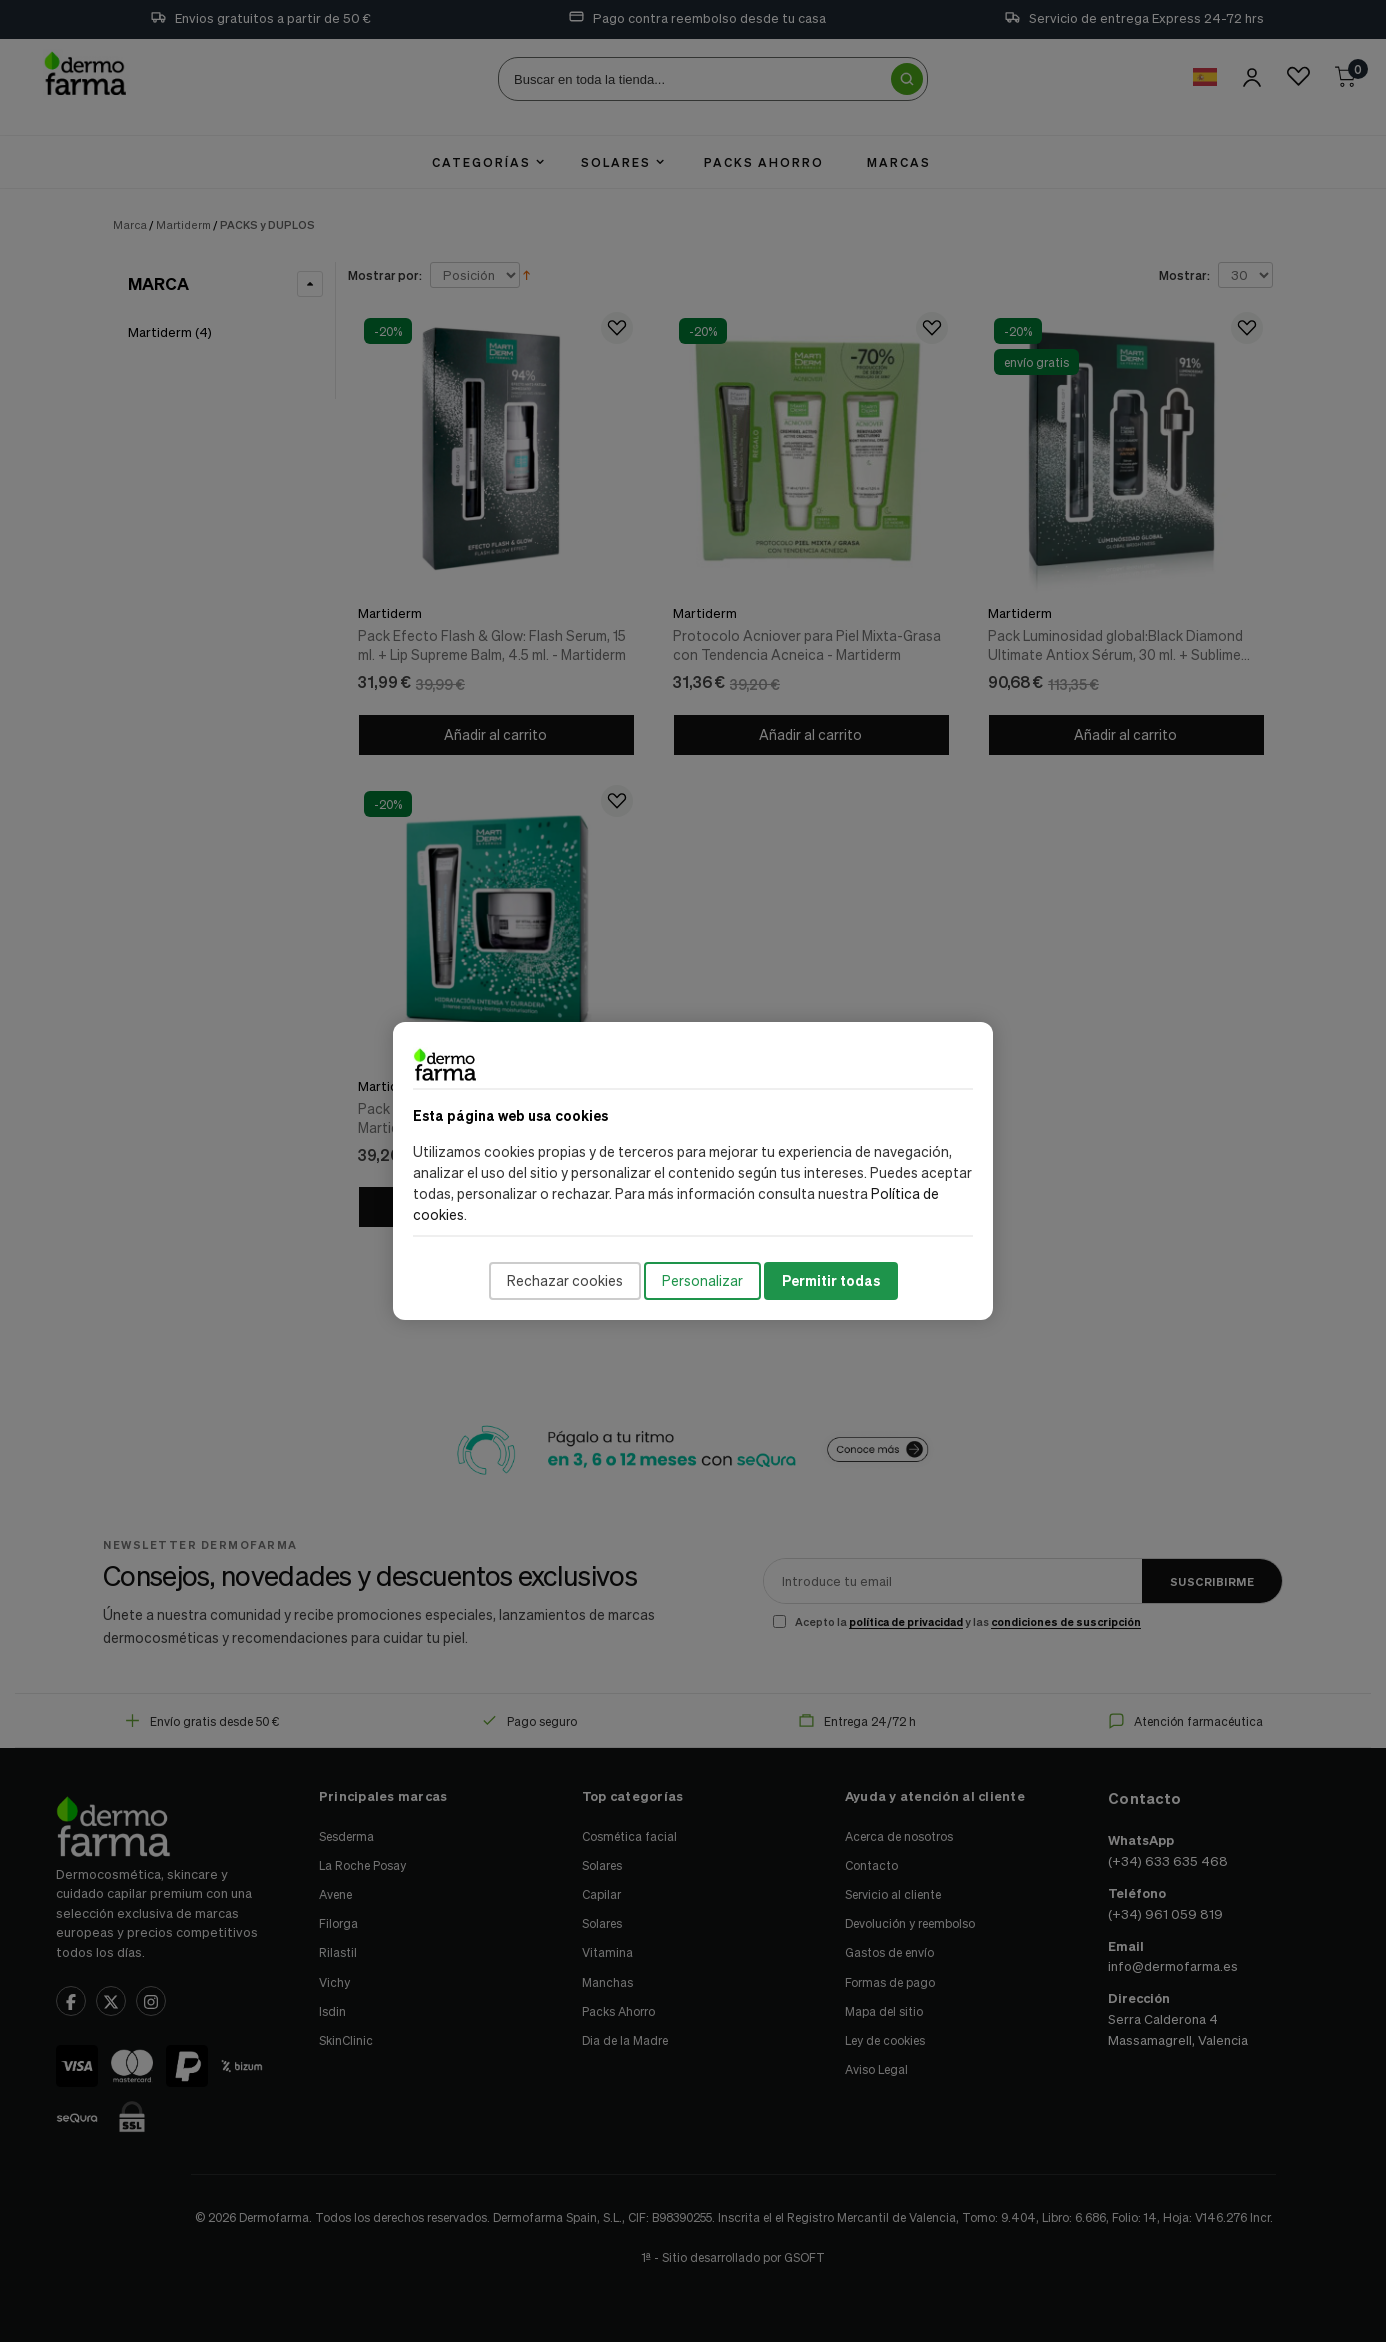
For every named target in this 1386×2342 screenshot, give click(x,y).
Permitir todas (831, 1280)
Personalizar (702, 1280)
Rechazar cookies (565, 1280)
